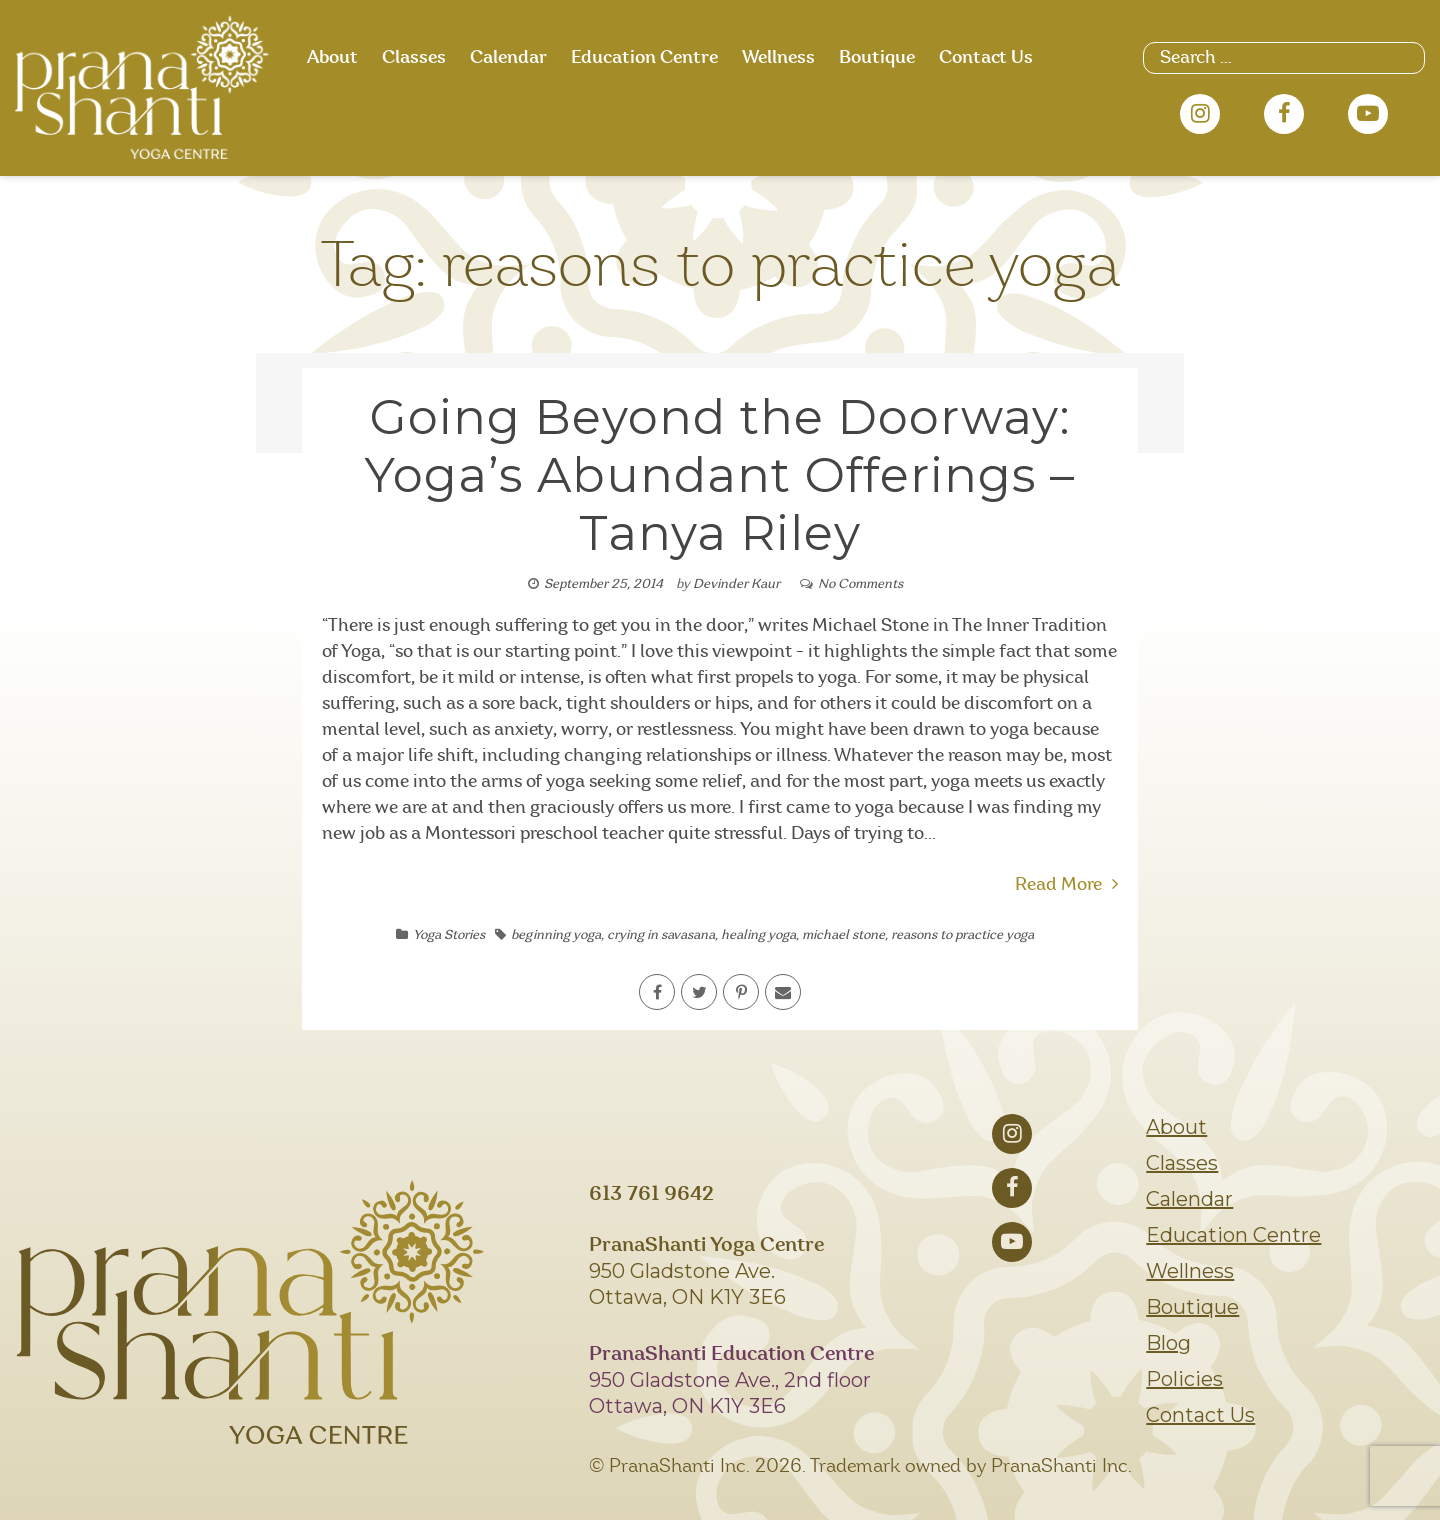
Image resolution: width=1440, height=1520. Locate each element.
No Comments (860, 584)
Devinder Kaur (736, 584)
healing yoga (758, 935)
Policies (1184, 1379)
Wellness (778, 58)
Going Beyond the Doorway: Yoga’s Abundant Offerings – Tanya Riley (720, 475)
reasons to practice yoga (962, 935)
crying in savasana (661, 935)
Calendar (508, 58)
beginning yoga (556, 935)
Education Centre (644, 58)
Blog (1168, 1343)
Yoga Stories (449, 935)
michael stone (843, 935)
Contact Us (986, 58)
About (332, 58)
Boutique (877, 58)
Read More (1066, 885)
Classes (414, 58)
